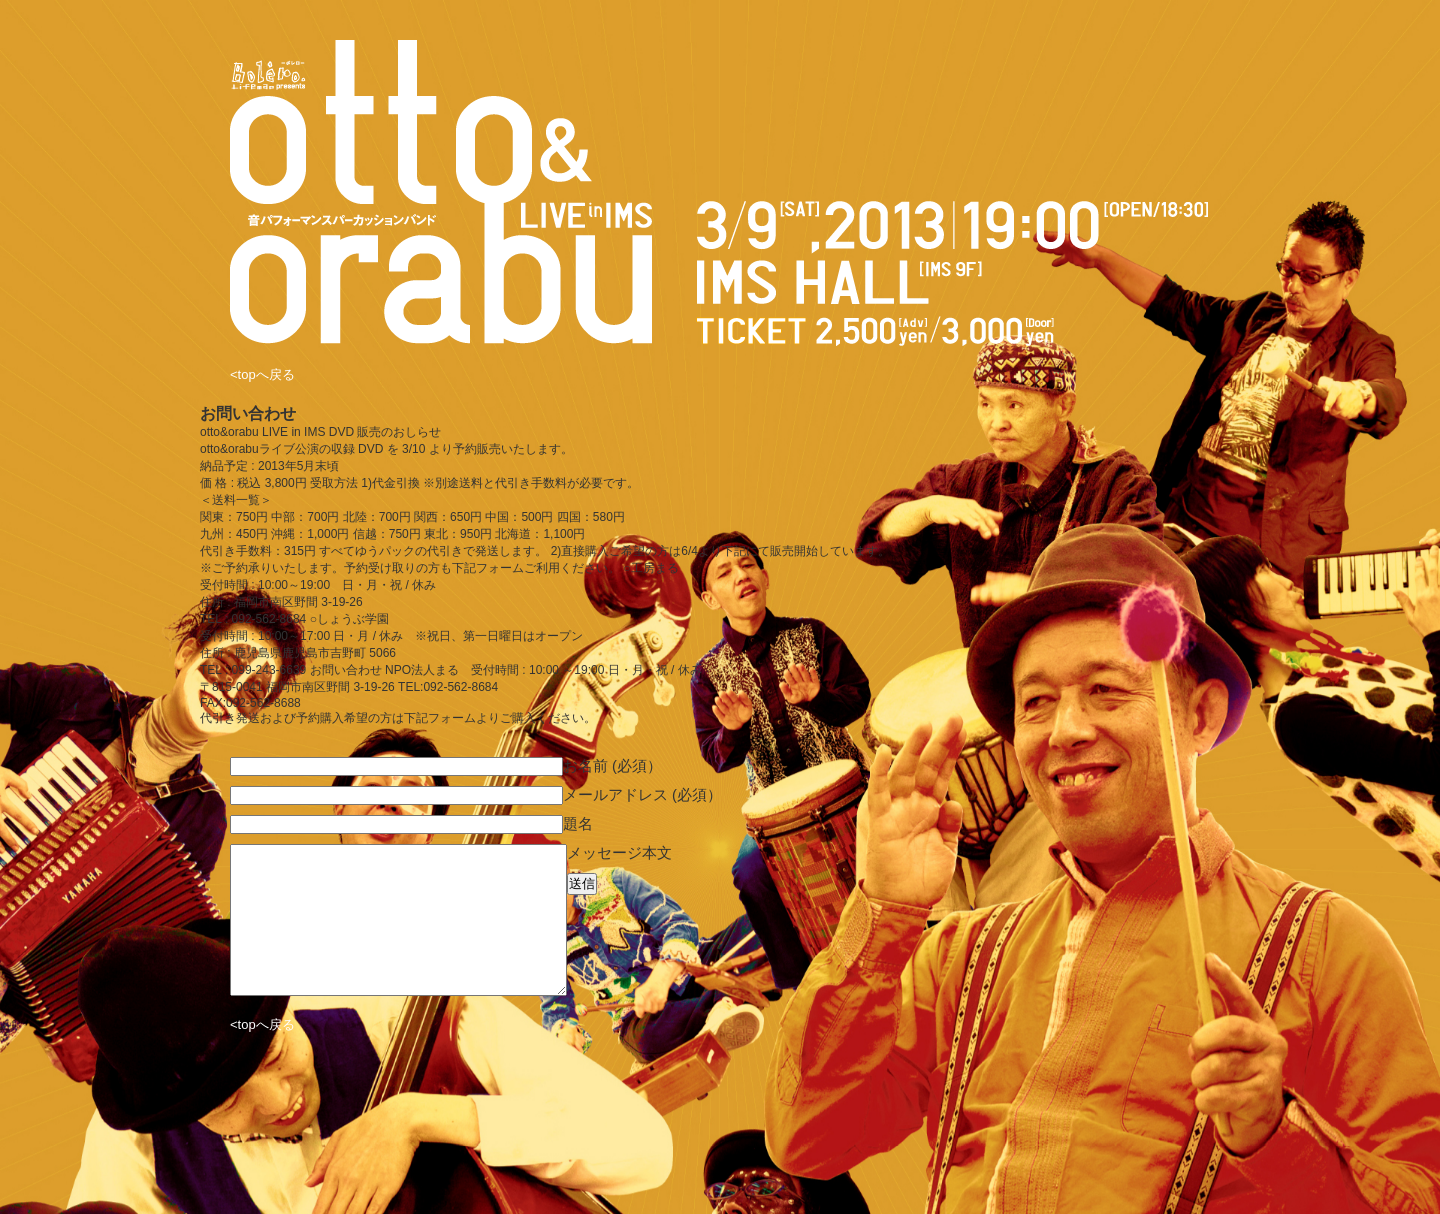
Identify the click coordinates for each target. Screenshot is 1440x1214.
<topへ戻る (262, 374)
